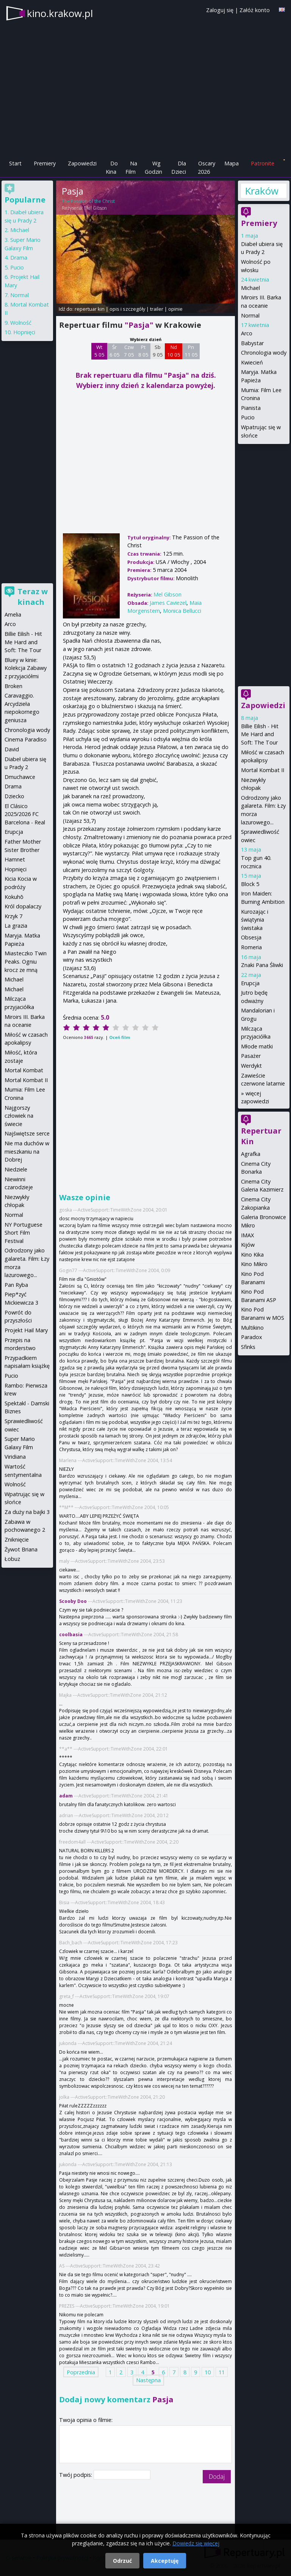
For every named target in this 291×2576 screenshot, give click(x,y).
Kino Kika (252, 1254)
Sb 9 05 (158, 351)
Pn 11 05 (191, 351)
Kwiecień (252, 362)
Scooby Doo (73, 1601)
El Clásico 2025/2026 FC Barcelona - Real (25, 814)
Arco (246, 333)
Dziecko (14, 796)
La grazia (16, 925)
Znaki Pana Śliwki (262, 965)
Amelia (13, 614)
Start (15, 163)
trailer (156, 308)
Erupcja (250, 983)
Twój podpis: (76, 2474)
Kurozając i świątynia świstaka (254, 919)
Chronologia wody (263, 352)
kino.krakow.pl (60, 13)
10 (208, 2371)
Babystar (252, 343)
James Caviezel (168, 602)
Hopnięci (24, 332)
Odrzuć (122, 2560)
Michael (250, 287)
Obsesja (251, 937)
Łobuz (12, 1558)
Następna (148, 2380)
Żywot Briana (21, 1549)
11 (222, 2371)
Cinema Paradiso (26, 739)
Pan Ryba (16, 1284)
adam (66, 1796)
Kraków (261, 191)
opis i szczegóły (127, 308)
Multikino (252, 1327)
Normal (250, 315)
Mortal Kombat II (262, 770)
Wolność (20, 322)
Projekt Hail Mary (26, 1330)
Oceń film (119, 1037)
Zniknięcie (17, 1539)
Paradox (251, 1337)
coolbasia (71, 1634)
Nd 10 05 (173, 351)
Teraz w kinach (32, 596)
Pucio (248, 417)
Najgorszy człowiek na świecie (19, 1116)
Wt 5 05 (99, 351)
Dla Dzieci (178, 167)
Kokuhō (14, 896)
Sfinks (248, 1346)
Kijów (248, 1244)
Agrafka (250, 1153)
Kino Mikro (254, 1264)
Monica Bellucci (182, 610)
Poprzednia (81, 2371)
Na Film (131, 167)
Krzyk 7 (13, 916)
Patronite (262, 163)
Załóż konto (254, 10)
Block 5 (250, 884)
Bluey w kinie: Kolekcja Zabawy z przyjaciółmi (26, 668)
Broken (13, 686)
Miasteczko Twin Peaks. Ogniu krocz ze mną (26, 961)
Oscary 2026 (207, 167)
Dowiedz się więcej (195, 2543)
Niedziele (16, 1169)
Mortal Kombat (24, 1070)
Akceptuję (164, 2560)
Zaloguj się (219, 10)
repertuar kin (90, 308)
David (12, 749)
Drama (18, 257)
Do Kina (112, 167)
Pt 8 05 (143, 351)
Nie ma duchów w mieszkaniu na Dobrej (27, 1151)
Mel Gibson (95, 208)
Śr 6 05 (115, 351)
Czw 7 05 (129, 351)
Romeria (251, 947)
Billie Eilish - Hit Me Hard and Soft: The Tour (259, 734)
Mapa (231, 163)
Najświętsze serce (27, 1133)
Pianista (251, 407)
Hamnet (15, 859)
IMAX (247, 1235)
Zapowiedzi (82, 163)
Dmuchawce (20, 776)
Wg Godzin (153, 167)
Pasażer (251, 1055)
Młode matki (257, 1046)
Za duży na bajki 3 (27, 1511)
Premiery (45, 163)
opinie (175, 308)
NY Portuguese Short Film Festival (23, 1232)
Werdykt (251, 1065)
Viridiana (15, 1456)
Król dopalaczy (23, 906)
